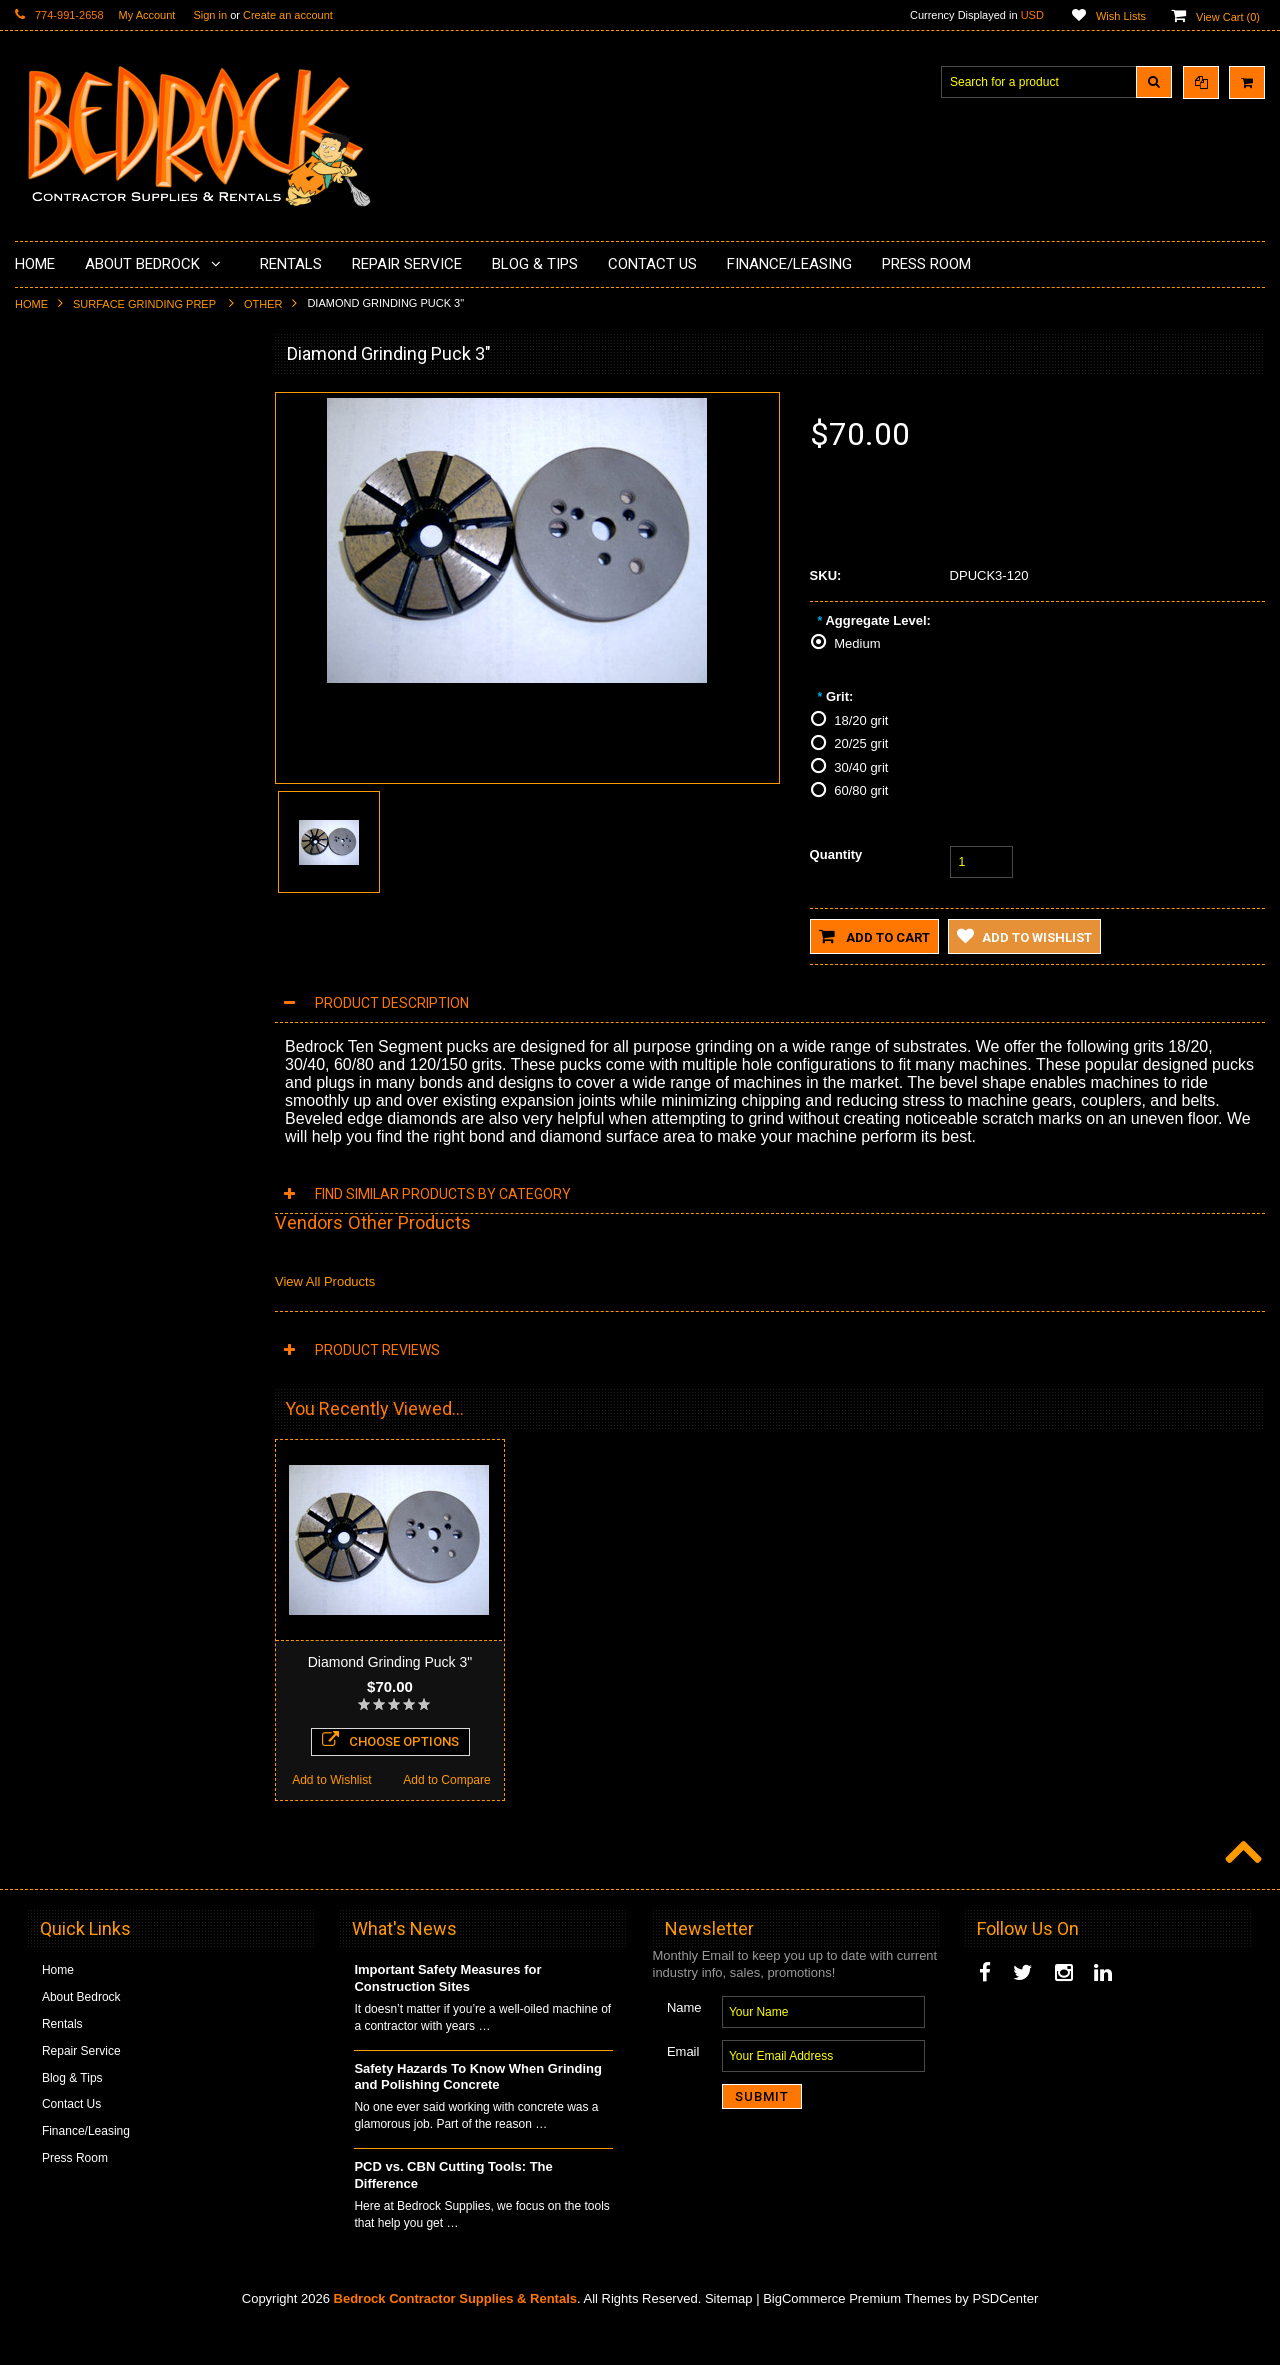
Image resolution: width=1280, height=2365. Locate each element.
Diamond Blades (71, 688)
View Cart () (1228, 17)
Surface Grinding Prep (146, 304)
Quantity (836, 854)
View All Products (325, 1281)
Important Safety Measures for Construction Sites (447, 2015)
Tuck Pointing (63, 722)
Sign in (210, 15)
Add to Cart (874, 936)
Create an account (288, 15)
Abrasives (53, 790)
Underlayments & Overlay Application (126, 536)
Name (684, 2044)
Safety (44, 908)
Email (683, 2088)
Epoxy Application (74, 502)
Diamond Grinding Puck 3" (390, 1662)
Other (263, 304)
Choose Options (131, 1357)
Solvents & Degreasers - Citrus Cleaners (109, 832)
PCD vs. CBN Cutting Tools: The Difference (453, 2212)
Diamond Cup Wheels (85, 400)
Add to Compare (189, 1397)
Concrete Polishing (77, 468)
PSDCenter (1005, 2335)
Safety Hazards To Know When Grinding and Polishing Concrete (478, 2114)
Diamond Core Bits (77, 756)
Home (31, 304)
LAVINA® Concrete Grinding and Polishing (114, 611)
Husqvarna (56, 654)
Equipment (55, 874)
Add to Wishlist (72, 1397)
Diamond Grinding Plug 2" (131, 1242)
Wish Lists (1121, 16)
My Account (147, 15)
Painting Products (74, 569)
